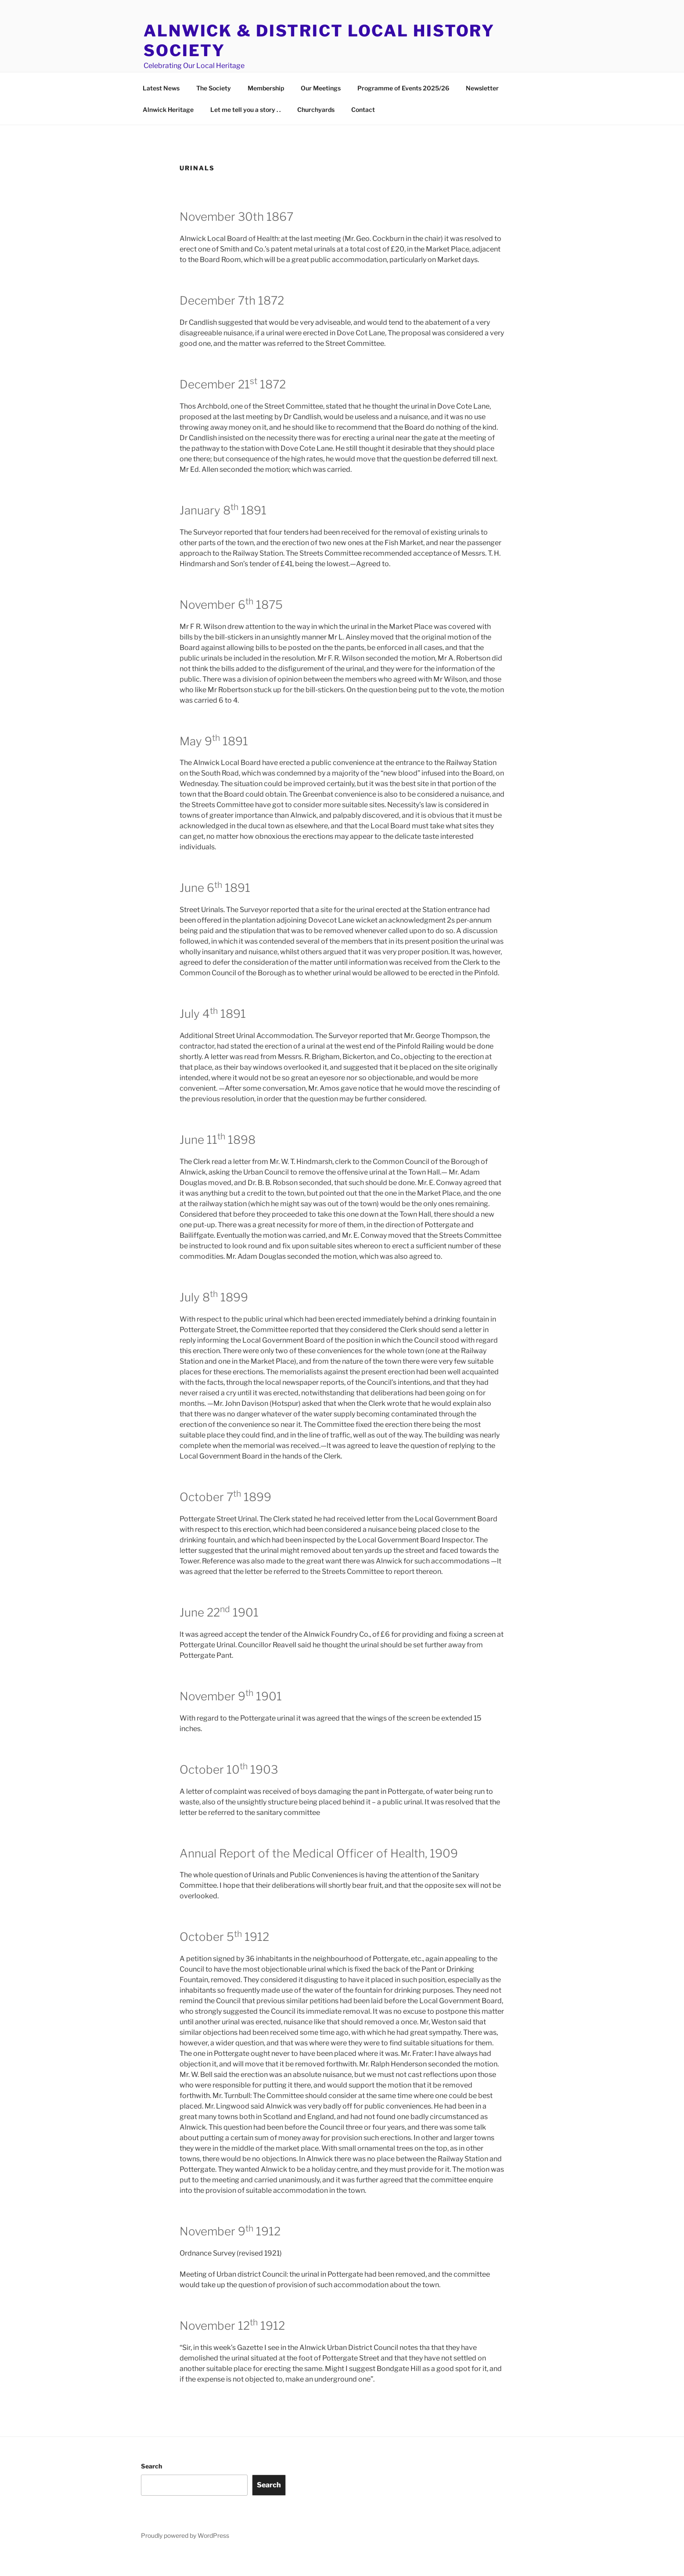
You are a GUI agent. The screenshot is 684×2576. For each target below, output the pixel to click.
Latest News (161, 108)
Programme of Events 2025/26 (403, 108)
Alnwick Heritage (168, 129)
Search (151, 2486)
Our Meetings (321, 108)
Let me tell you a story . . (245, 129)
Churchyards (316, 129)
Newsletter (482, 108)
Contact (363, 129)
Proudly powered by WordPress (185, 2555)
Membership (266, 108)
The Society (213, 108)
